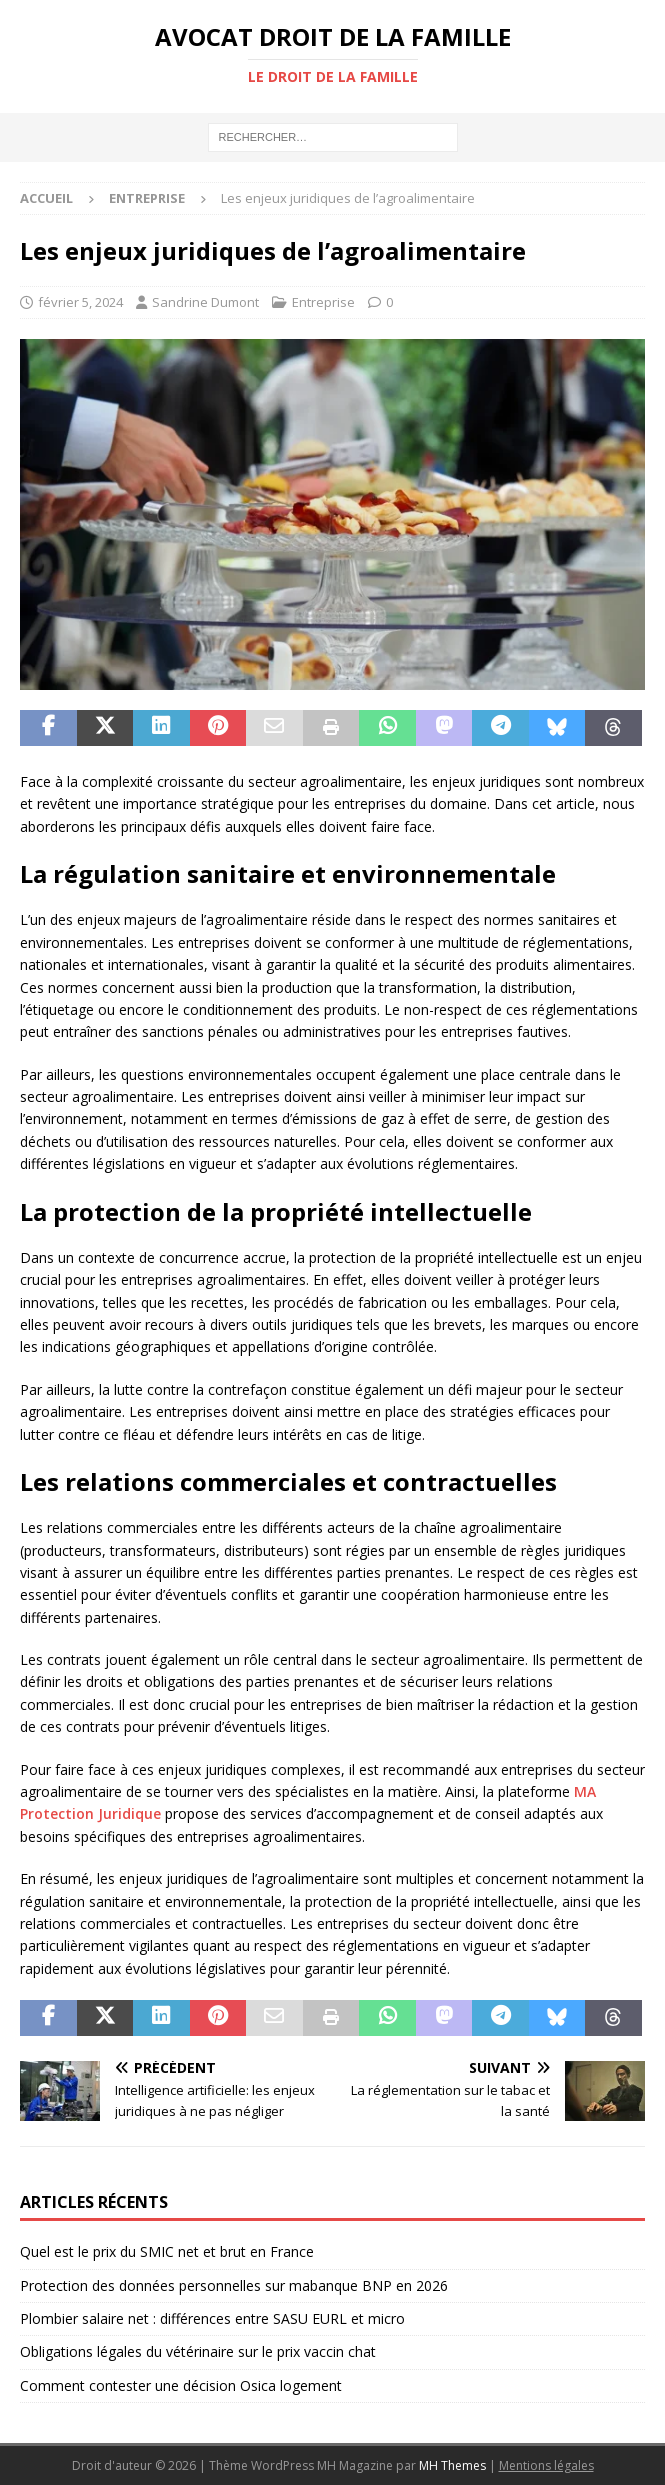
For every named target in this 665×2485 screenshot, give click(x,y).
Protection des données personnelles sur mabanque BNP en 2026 (234, 2285)
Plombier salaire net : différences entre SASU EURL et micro (212, 2318)
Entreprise (323, 302)
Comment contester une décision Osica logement (181, 2385)
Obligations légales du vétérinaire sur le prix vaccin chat (198, 2351)
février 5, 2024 (80, 302)
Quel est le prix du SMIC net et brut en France (167, 2251)
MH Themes (452, 2465)
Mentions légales (546, 2465)
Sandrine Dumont (205, 302)
